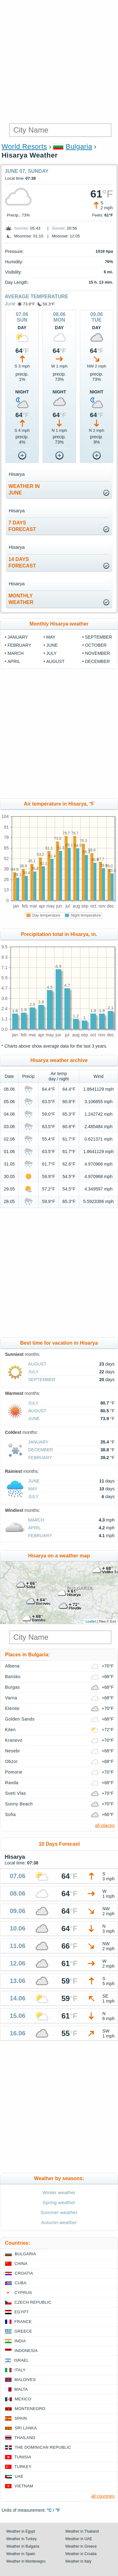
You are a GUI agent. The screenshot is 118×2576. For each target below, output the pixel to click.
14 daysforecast (22, 562)
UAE (19, 2476)
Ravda (11, 1782)
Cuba (20, 2283)
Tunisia (22, 2457)
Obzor (11, 1761)
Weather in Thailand (82, 2531)
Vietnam (23, 2486)
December (97, 661)
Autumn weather (59, 2222)
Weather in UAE (78, 2539)
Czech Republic (32, 2302)
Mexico (23, 2399)
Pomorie (14, 1772)
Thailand (24, 2437)
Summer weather (59, 2212)
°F (57, 2510)
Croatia (24, 2273)
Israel (21, 2360)
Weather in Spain (20, 2554)
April (14, 661)
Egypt (21, 2312)
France (23, 2321)
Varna (11, 1697)
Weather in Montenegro (25, 2561)
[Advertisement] (58, 61)
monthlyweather (20, 599)
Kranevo (14, 1740)
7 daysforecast (22, 526)
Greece (23, 2331)
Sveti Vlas (15, 1793)
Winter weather (59, 2192)
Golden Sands (20, 1719)
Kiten (10, 1729)
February (19, 645)
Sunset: (59, 228)
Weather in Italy (78, 2561)
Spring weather (59, 2202)
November (97, 653)
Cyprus (23, 2292)
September (98, 637)
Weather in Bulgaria (22, 2546)
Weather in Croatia (81, 2554)
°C (49, 2510)
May (50, 637)
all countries (103, 2496)
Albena (12, 1665)
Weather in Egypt (20, 2531)
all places (105, 1825)
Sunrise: (21, 228)
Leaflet (90, 1621)
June (10, 303)
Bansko (13, 1676)
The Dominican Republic (43, 2447)
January (18, 637)
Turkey (23, 2466)
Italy (20, 2370)
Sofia (10, 1814)
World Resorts (24, 146)
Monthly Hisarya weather (59, 623)
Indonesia (26, 2350)
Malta (21, 2389)
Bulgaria (79, 146)
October (96, 645)
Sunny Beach (19, 1803)
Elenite (12, 1708)
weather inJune (24, 489)
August (55, 661)
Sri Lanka (26, 2428)
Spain (20, 2418)
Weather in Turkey (21, 2539)
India (20, 2341)
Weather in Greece (81, 2546)
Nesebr (12, 1750)
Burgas (12, 1687)
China (21, 2263)
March (15, 653)
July (51, 653)
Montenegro (30, 2408)
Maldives (25, 2379)
